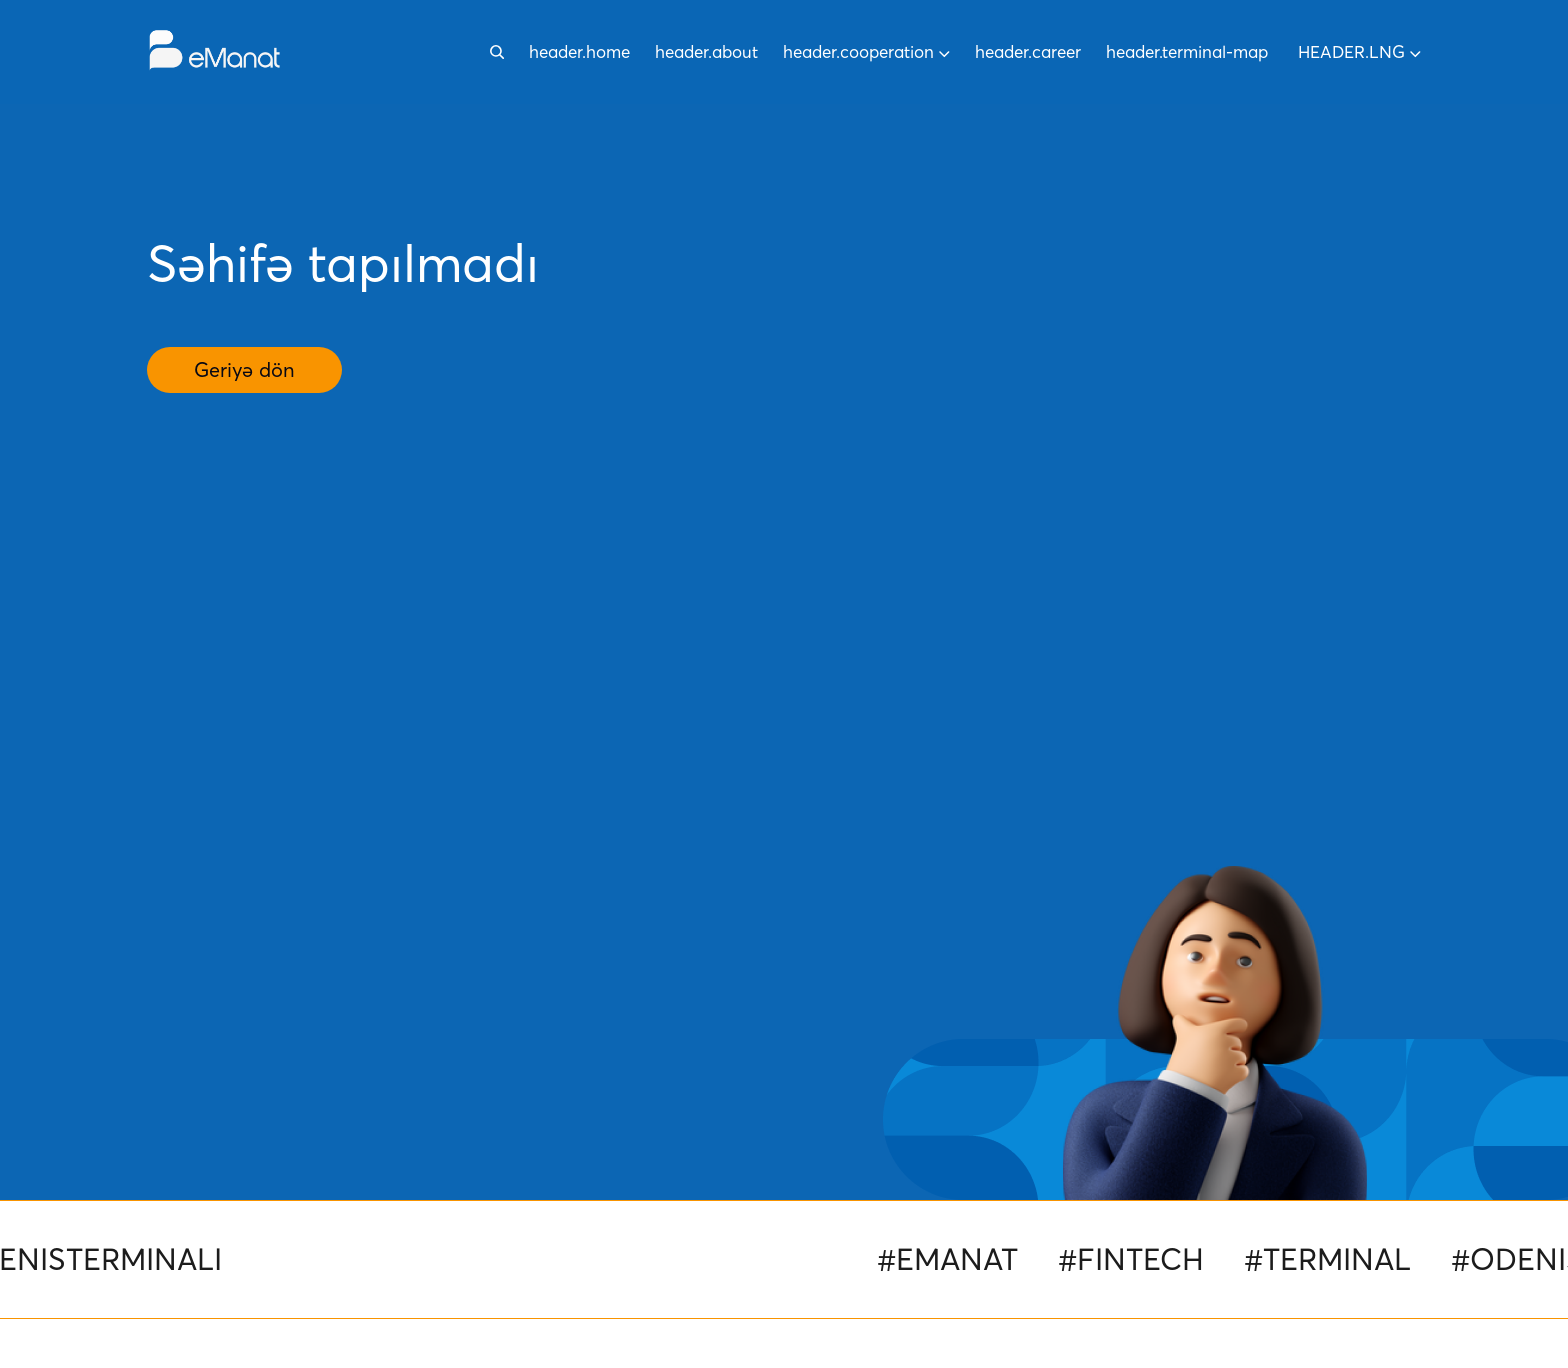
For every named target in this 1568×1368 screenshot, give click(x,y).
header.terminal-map (1187, 51)
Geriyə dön (244, 370)
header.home (579, 51)
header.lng (1359, 51)
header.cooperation (866, 51)
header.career (1028, 51)
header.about (706, 51)
